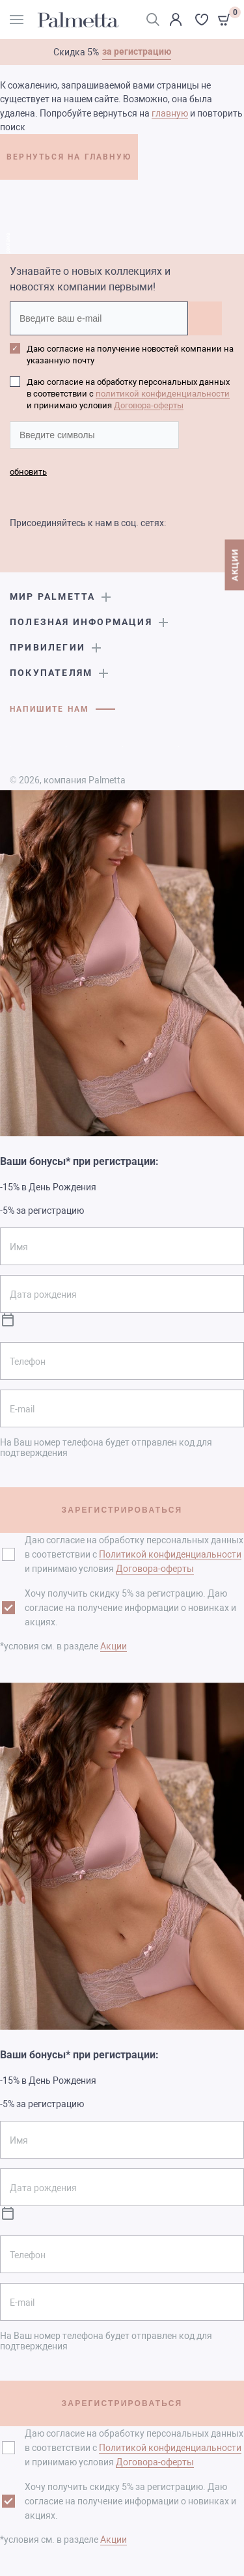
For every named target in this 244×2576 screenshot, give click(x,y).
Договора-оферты (148, 405)
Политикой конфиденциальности (170, 1554)
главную (170, 113)
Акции (113, 1646)
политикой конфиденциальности (163, 394)
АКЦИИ (234, 565)
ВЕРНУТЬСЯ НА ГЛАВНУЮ (69, 156)
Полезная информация (81, 622)
